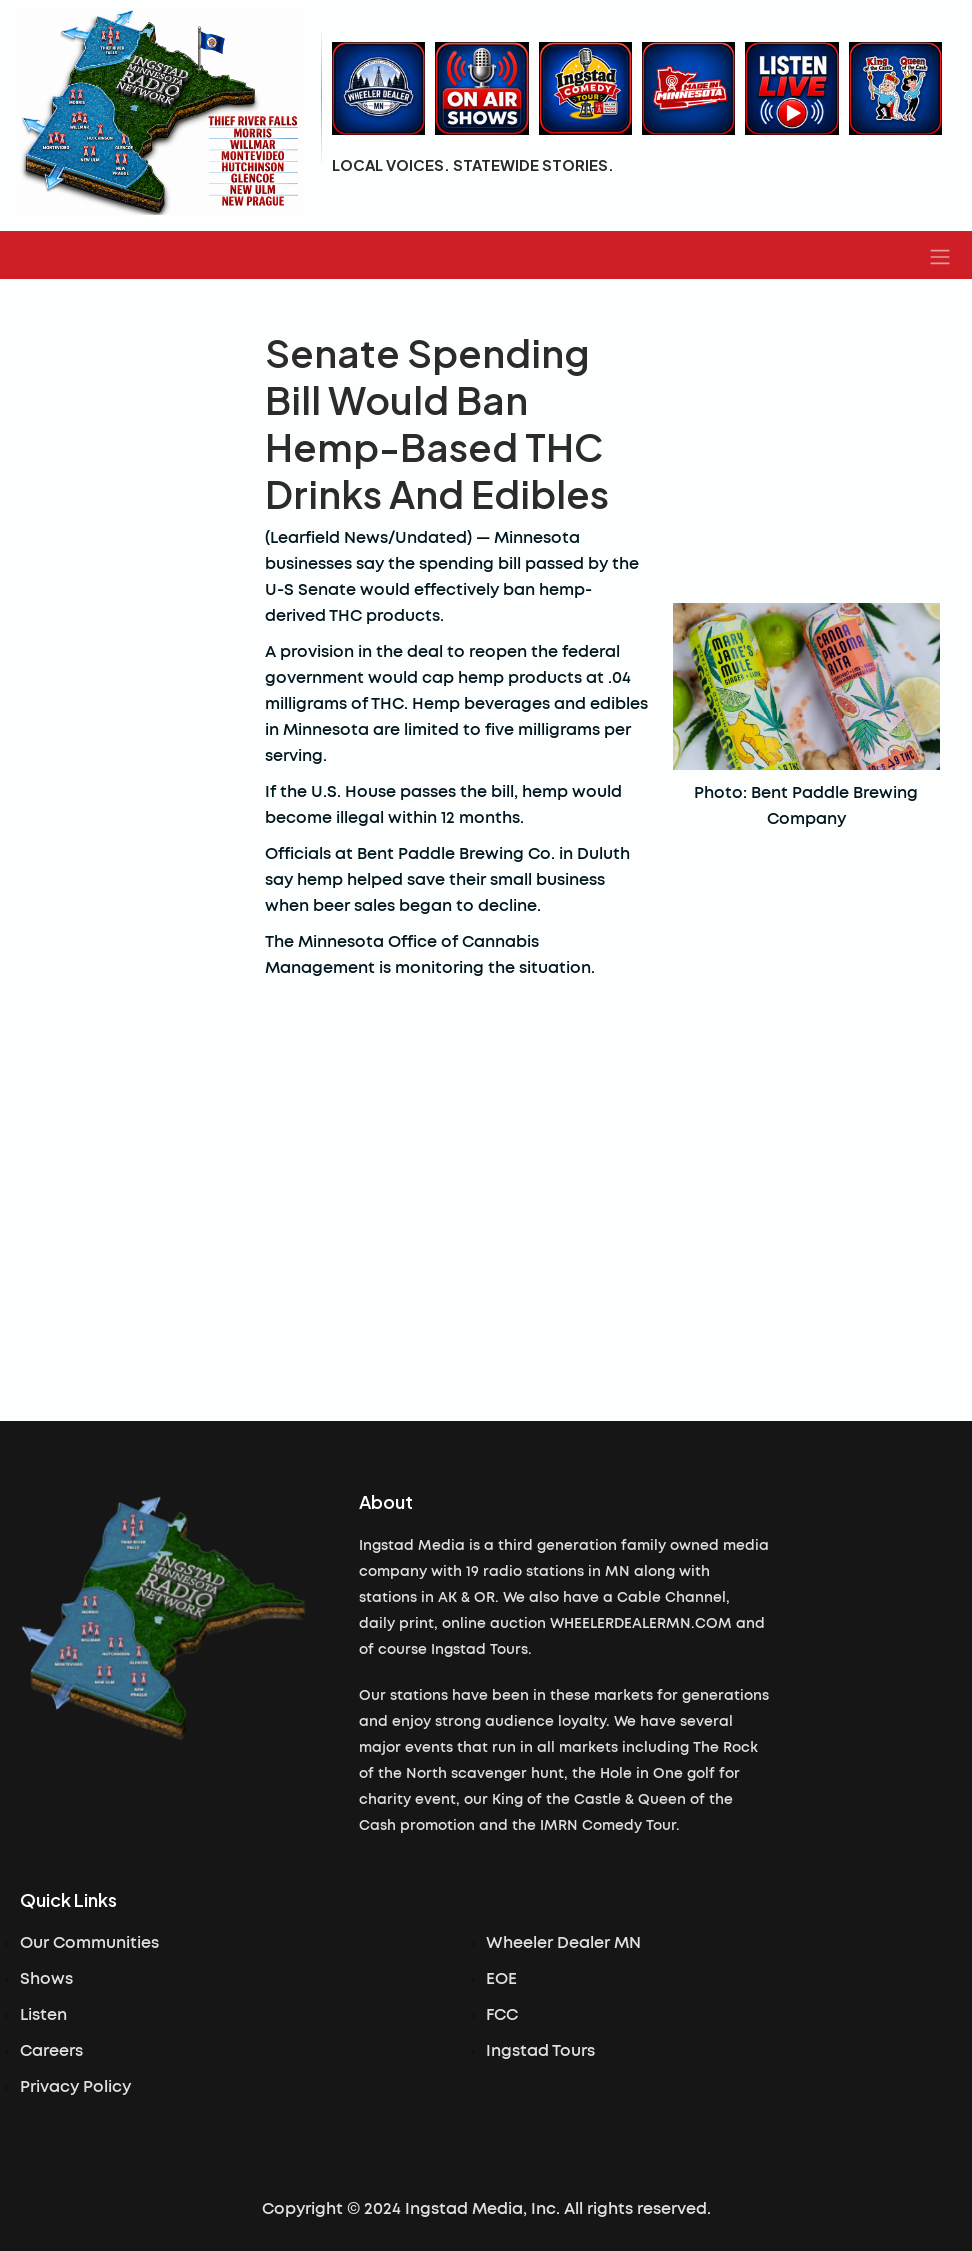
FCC (502, 2015)
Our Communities (89, 1943)
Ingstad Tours (540, 2051)
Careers (51, 2051)
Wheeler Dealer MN (563, 1943)
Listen (43, 2015)
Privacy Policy (75, 2087)
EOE (501, 1979)
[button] (940, 255)
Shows (46, 1979)
